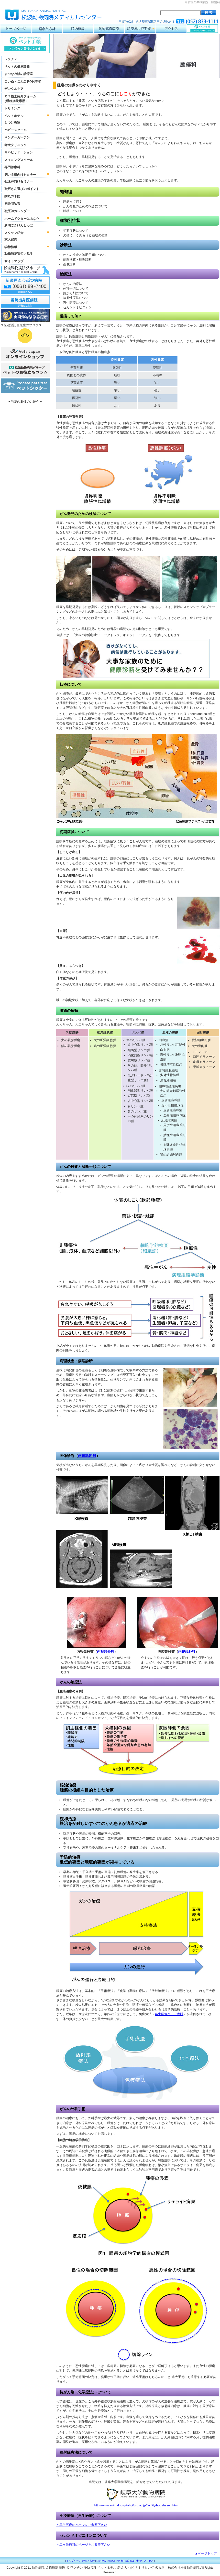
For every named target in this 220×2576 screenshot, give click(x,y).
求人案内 (10, 239)
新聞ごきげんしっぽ (18, 225)
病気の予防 (12, 196)
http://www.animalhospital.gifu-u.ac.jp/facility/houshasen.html (136, 2505)
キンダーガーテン (17, 137)
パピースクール (15, 130)
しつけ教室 (12, 122)
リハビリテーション (18, 152)
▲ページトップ (206, 2553)
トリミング (12, 108)
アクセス (149, 2560)
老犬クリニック (15, 145)
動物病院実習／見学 (18, 253)
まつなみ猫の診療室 (18, 74)
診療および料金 (133, 2560)
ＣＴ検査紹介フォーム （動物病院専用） (19, 98)
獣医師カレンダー (17, 211)
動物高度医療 (115, 2560)
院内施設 (101, 2560)
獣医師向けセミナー (18, 181)
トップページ (73, 2560)
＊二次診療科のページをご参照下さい (83, 2544)
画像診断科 (87, 1456)
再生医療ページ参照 (169, 2014)
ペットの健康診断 (17, 66)
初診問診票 (12, 204)
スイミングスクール (18, 160)
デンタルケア (13, 89)
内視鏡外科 (105, 1652)
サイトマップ (13, 261)
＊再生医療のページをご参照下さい (81, 2525)
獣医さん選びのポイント (21, 189)
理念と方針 (88, 2560)
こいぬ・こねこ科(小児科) (23, 81)
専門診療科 (12, 167)
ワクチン (10, 59)
